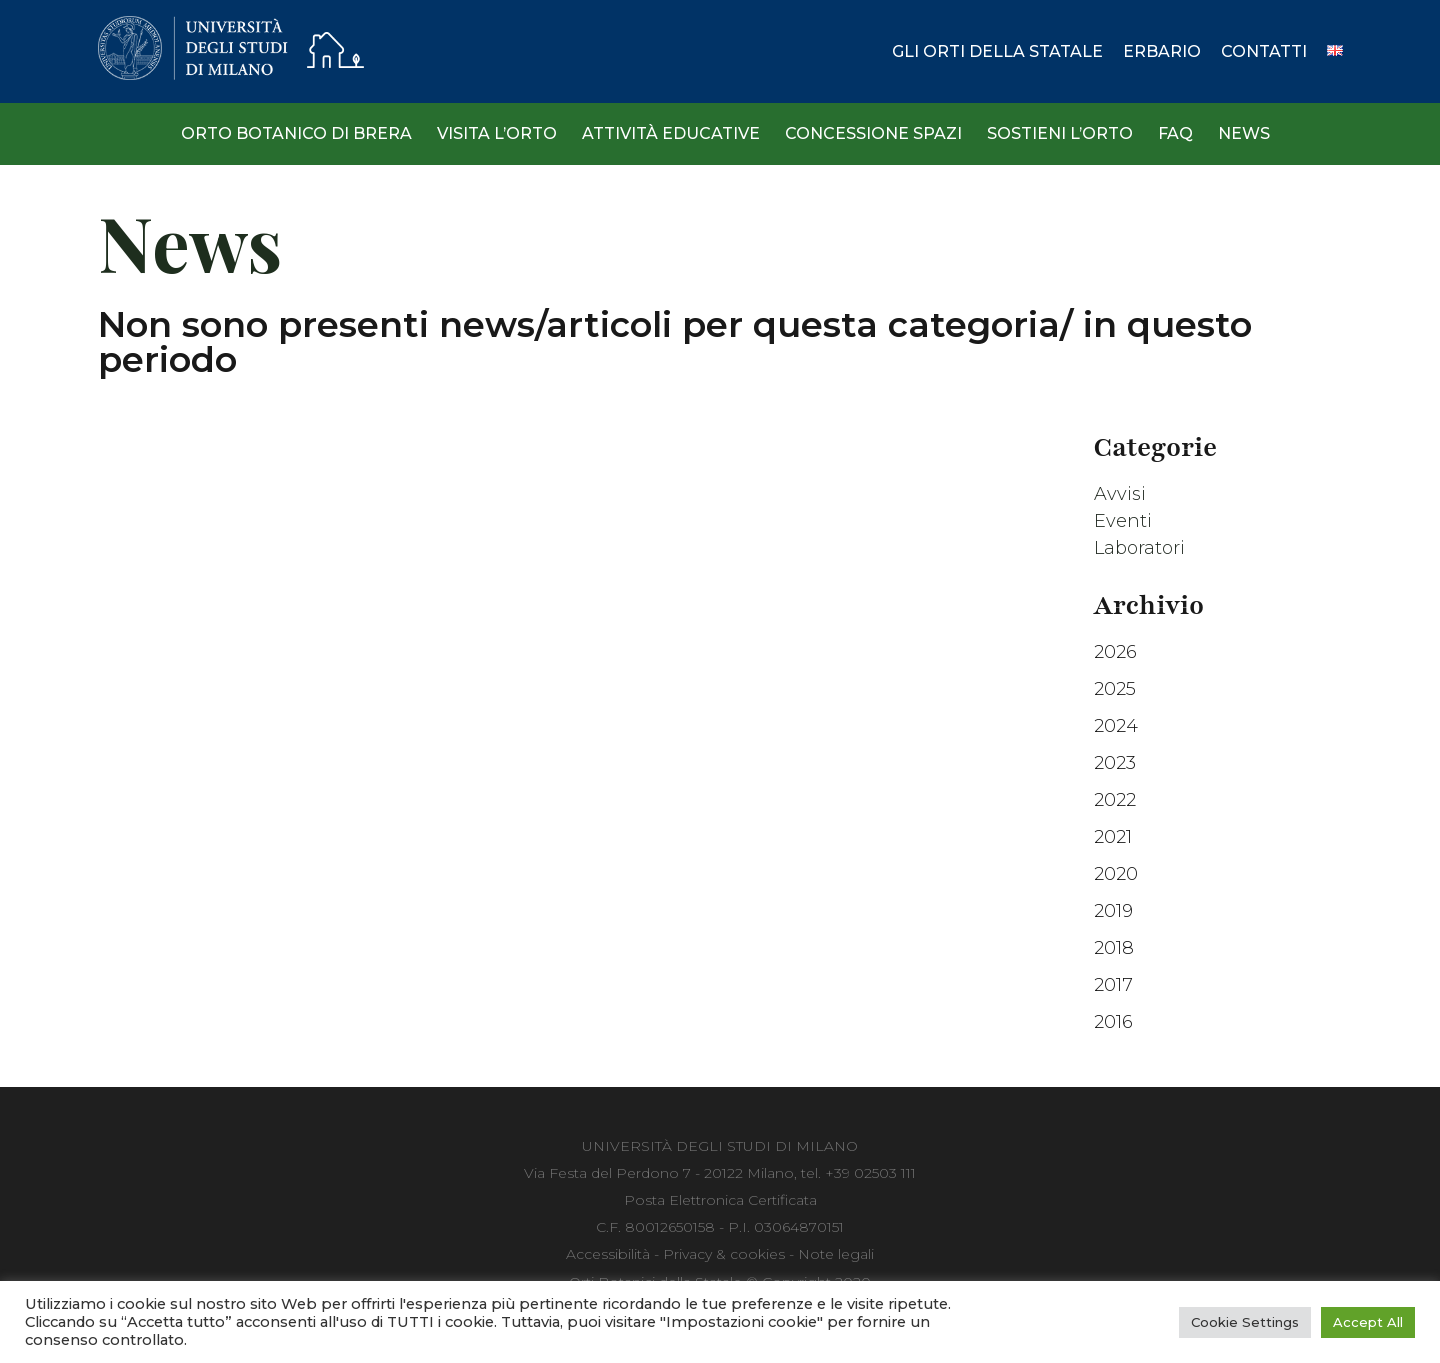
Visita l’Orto (497, 133)
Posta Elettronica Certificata (720, 1200)
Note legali (836, 1254)
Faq (1175, 133)
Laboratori (1139, 548)
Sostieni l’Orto (1060, 133)
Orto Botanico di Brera (296, 133)
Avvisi (1120, 494)
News (1244, 133)
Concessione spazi (873, 133)
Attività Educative (671, 133)
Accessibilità (608, 1254)
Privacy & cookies (724, 1254)
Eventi (1123, 521)
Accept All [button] (1368, 1322)
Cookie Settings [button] (1245, 1322)
